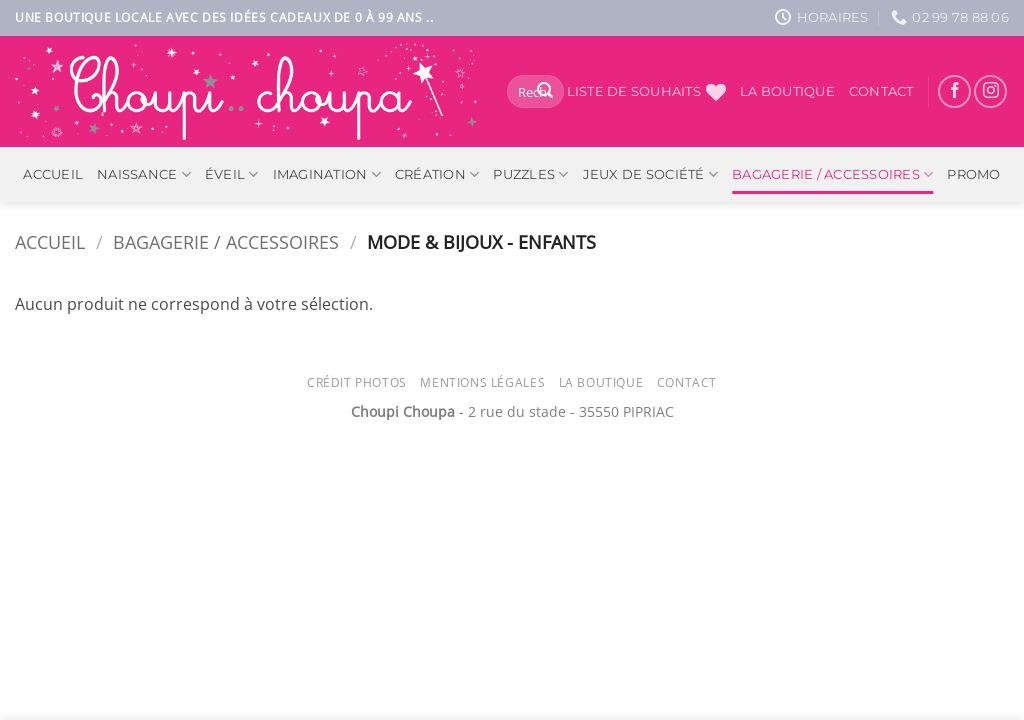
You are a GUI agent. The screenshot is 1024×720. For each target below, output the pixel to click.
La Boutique (601, 382)
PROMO (973, 174)
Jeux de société (650, 174)
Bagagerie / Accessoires (832, 174)
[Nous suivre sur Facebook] (954, 91)
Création (437, 174)
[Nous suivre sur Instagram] (990, 91)
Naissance (144, 174)
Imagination (327, 174)
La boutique (787, 91)
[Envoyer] (545, 92)
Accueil (50, 241)
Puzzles (530, 174)
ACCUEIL (53, 174)
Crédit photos (357, 382)
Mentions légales (482, 382)
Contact (881, 91)
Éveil (232, 174)
